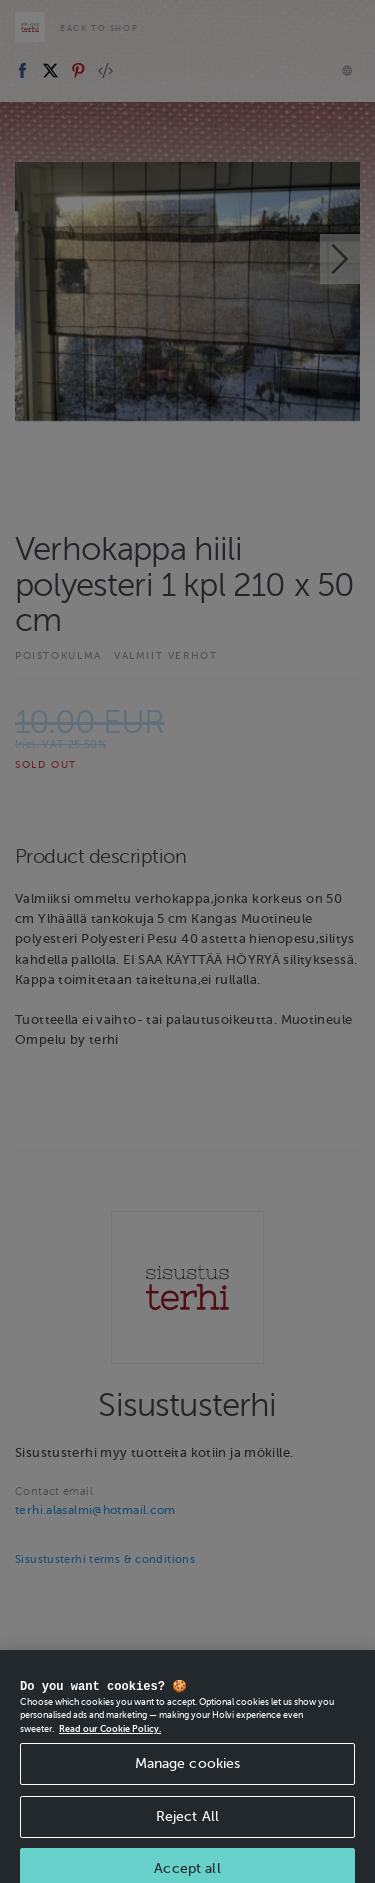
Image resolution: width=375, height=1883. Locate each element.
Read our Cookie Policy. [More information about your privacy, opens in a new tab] (110, 1743)
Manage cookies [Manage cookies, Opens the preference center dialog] (188, 1777)
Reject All (187, 1830)
